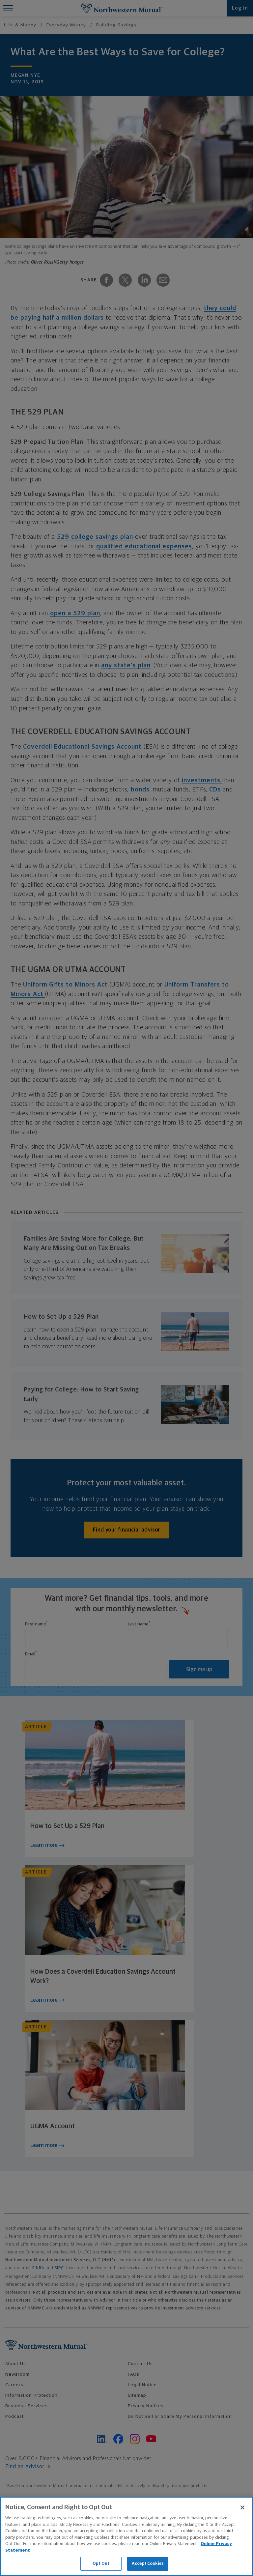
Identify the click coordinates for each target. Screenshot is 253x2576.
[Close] (242, 2507)
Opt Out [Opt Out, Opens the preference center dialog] (101, 2564)
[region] (126, 2536)
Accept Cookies (148, 2564)
